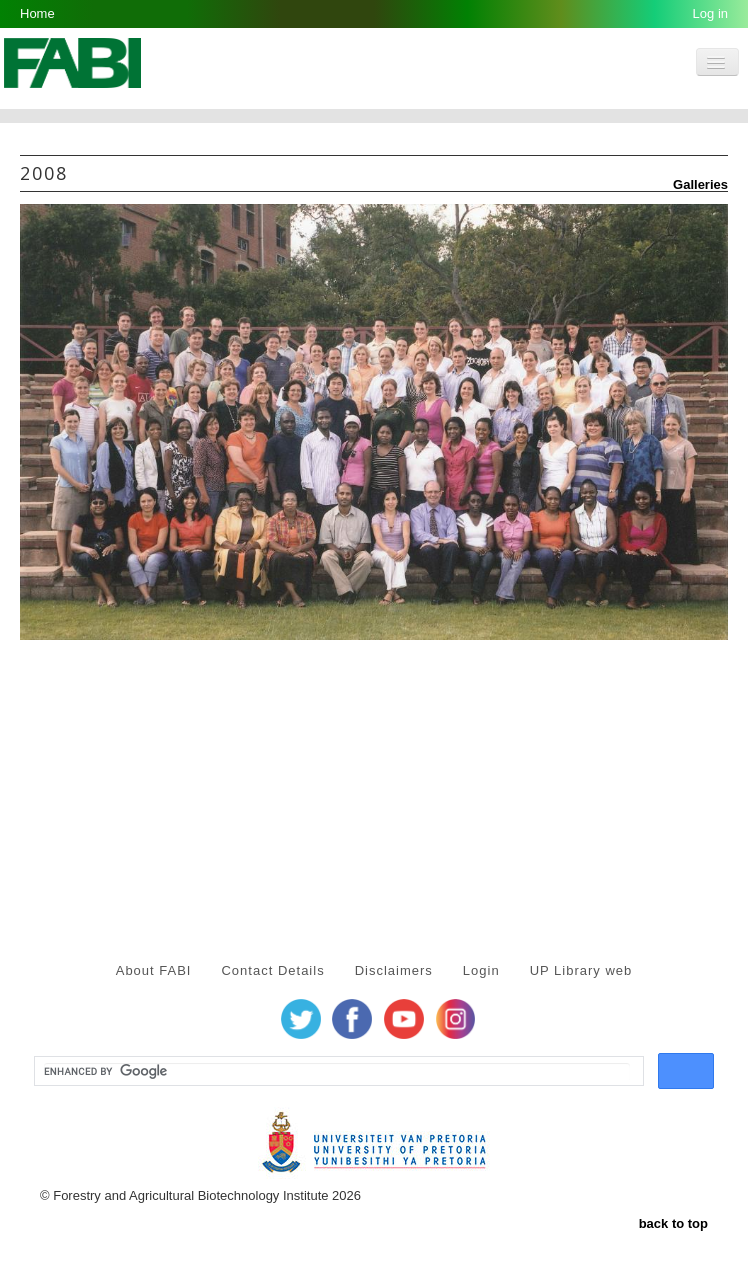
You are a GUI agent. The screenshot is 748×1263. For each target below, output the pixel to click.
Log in (710, 13)
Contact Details (272, 970)
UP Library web (581, 970)
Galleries (692, 184)
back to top (673, 1223)
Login (481, 970)
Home (37, 13)
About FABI (154, 970)
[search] (337, 1072)
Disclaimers (394, 970)
